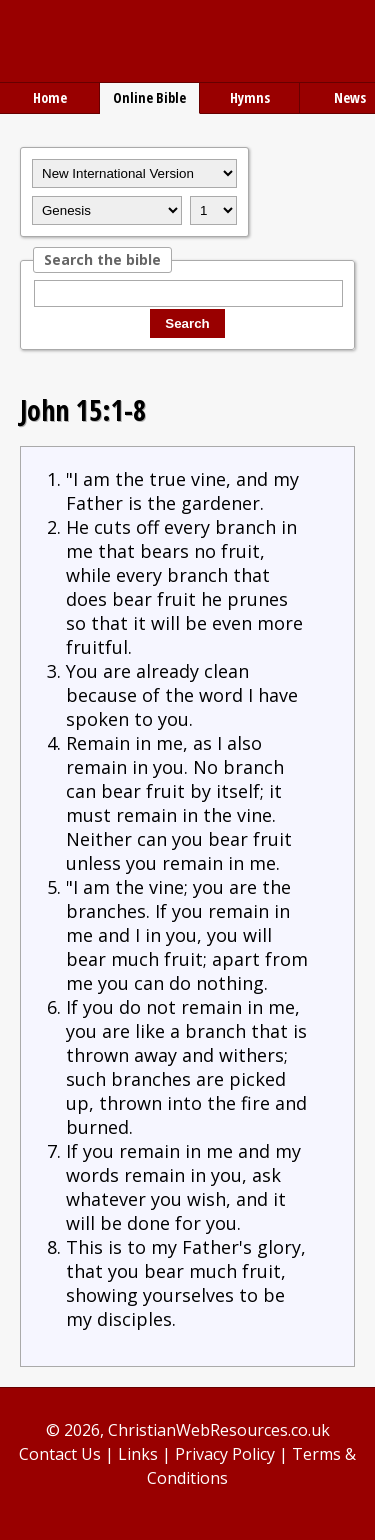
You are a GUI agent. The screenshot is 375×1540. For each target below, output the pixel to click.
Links (138, 1454)
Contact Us (60, 1454)
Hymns (250, 97)
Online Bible (149, 97)
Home (50, 97)
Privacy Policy (225, 1454)
